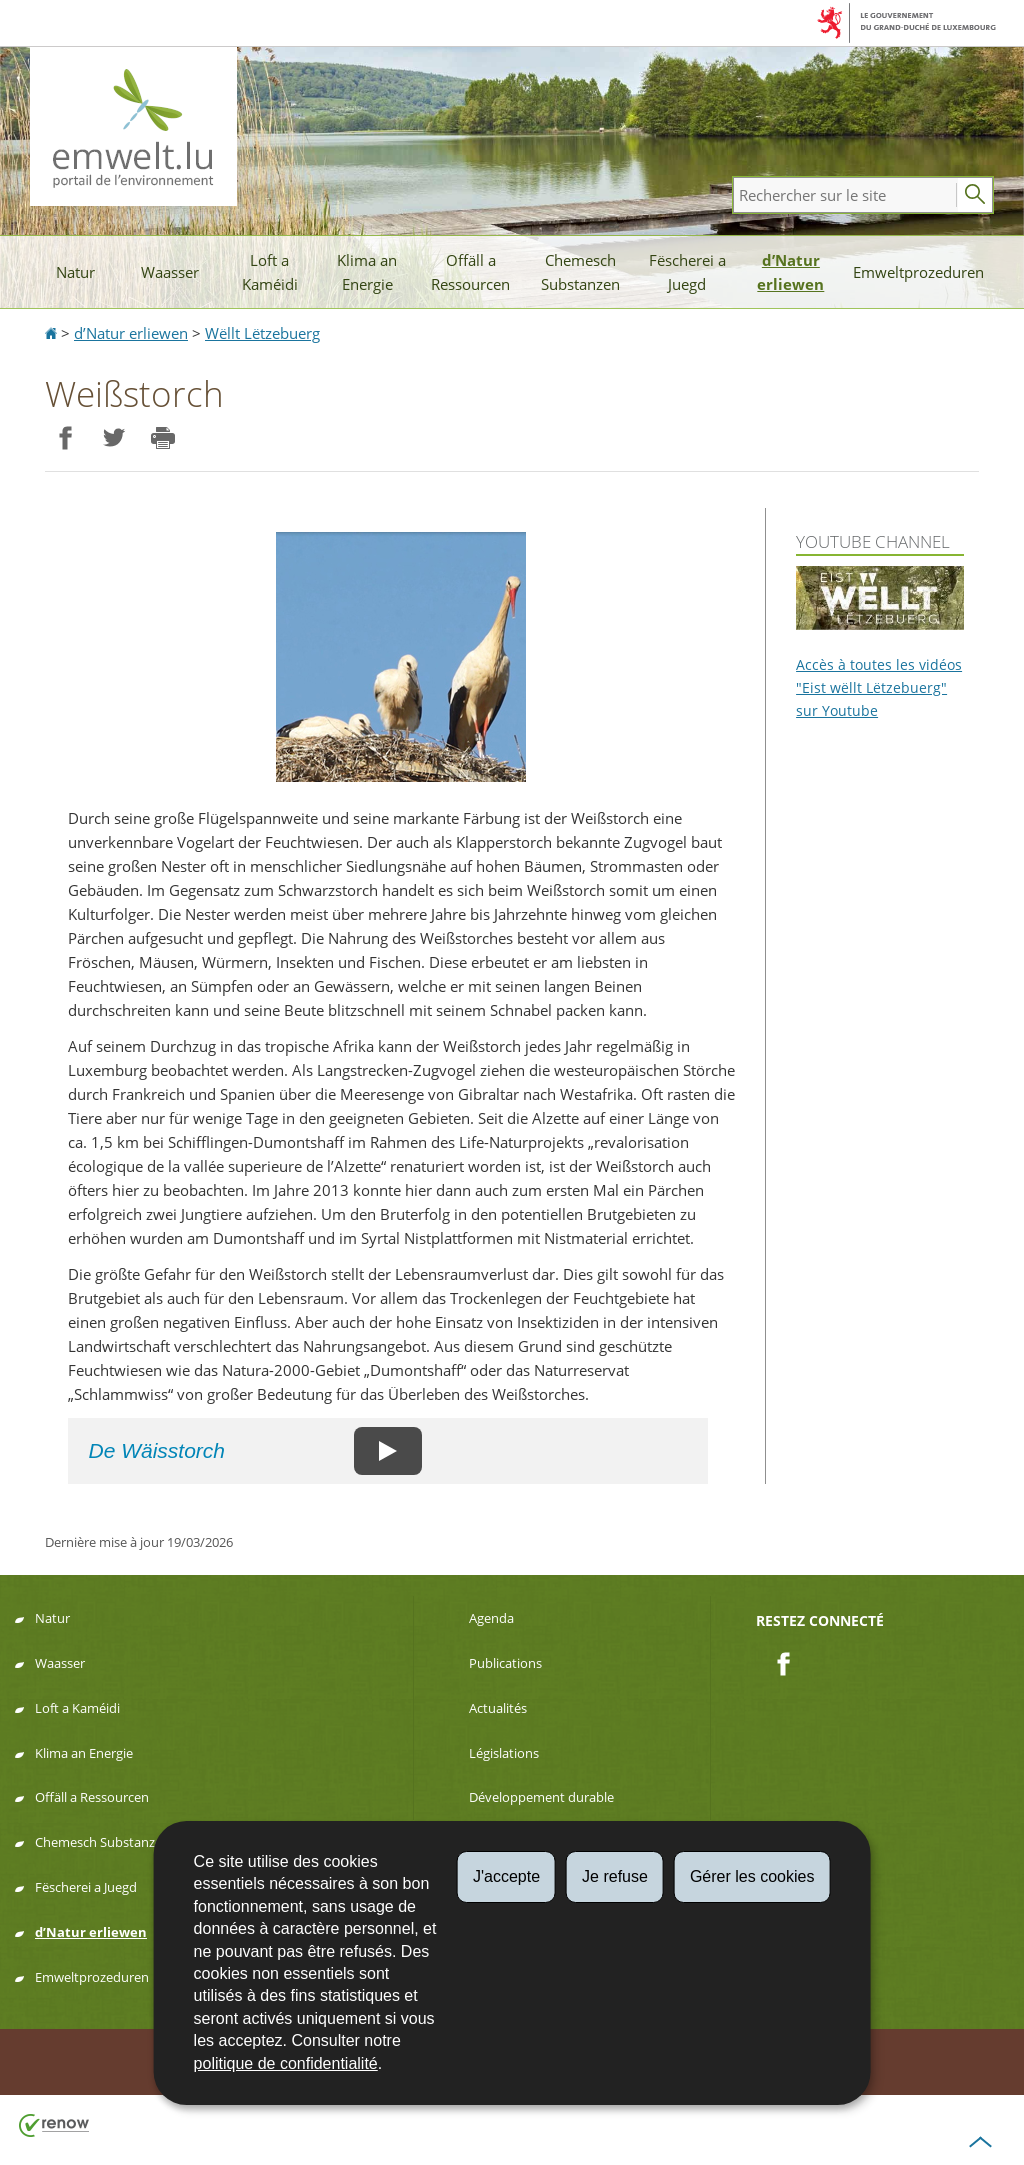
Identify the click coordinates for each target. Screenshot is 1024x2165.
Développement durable (541, 1797)
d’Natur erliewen (790, 272)
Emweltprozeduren (918, 272)
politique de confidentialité (286, 2063)
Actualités (498, 1708)
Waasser (170, 272)
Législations (504, 1753)
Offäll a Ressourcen (470, 272)
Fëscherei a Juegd (687, 272)
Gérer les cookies (752, 1876)
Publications (505, 1663)
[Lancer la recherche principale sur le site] (975, 195)
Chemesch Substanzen (580, 272)
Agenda (491, 1618)
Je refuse (615, 1876)
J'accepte (506, 1876)
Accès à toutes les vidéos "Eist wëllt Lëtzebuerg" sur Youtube (879, 687)
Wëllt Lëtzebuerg (262, 333)
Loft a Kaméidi (270, 272)
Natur (75, 272)
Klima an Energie (367, 272)
